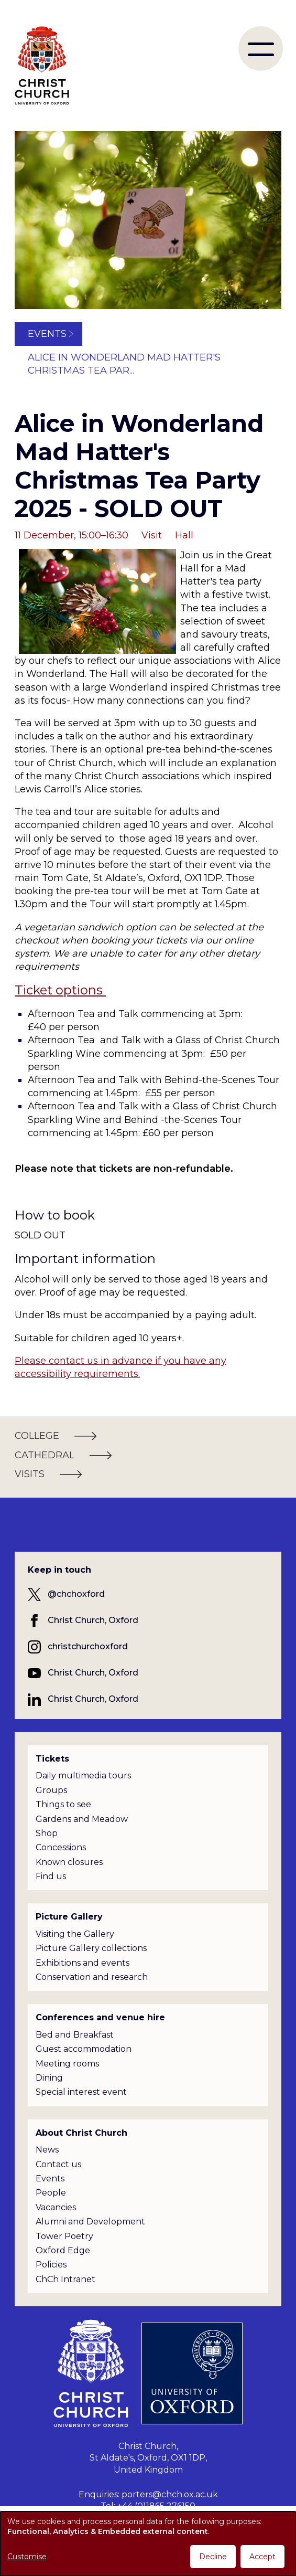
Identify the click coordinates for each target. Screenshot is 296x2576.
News (47, 2150)
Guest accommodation (83, 2049)
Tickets (52, 1759)
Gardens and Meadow (82, 1819)
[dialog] (148, 2543)
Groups (51, 1790)
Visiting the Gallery (75, 1934)
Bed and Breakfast (75, 2035)
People (51, 2193)
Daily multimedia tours (83, 1775)
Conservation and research (92, 1977)
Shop (47, 1833)
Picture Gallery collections (91, 1948)
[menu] (260, 48)
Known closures (69, 1862)
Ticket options (60, 990)
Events (47, 334)
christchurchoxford (88, 1646)
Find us (51, 1876)
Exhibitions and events (82, 1963)
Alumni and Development (90, 2222)
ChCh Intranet (65, 2279)
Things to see (63, 1804)
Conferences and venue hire (100, 2017)
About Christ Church (81, 2133)
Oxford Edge (63, 2250)
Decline (213, 2556)
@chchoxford (76, 1594)
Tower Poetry (64, 2236)
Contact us (58, 2164)
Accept (262, 2556)
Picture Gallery (69, 1917)
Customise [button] (27, 2556)
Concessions (61, 1847)
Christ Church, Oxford (93, 1620)
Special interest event (81, 2092)
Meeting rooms (67, 2064)
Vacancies (56, 2207)
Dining (49, 2078)
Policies (51, 2265)
